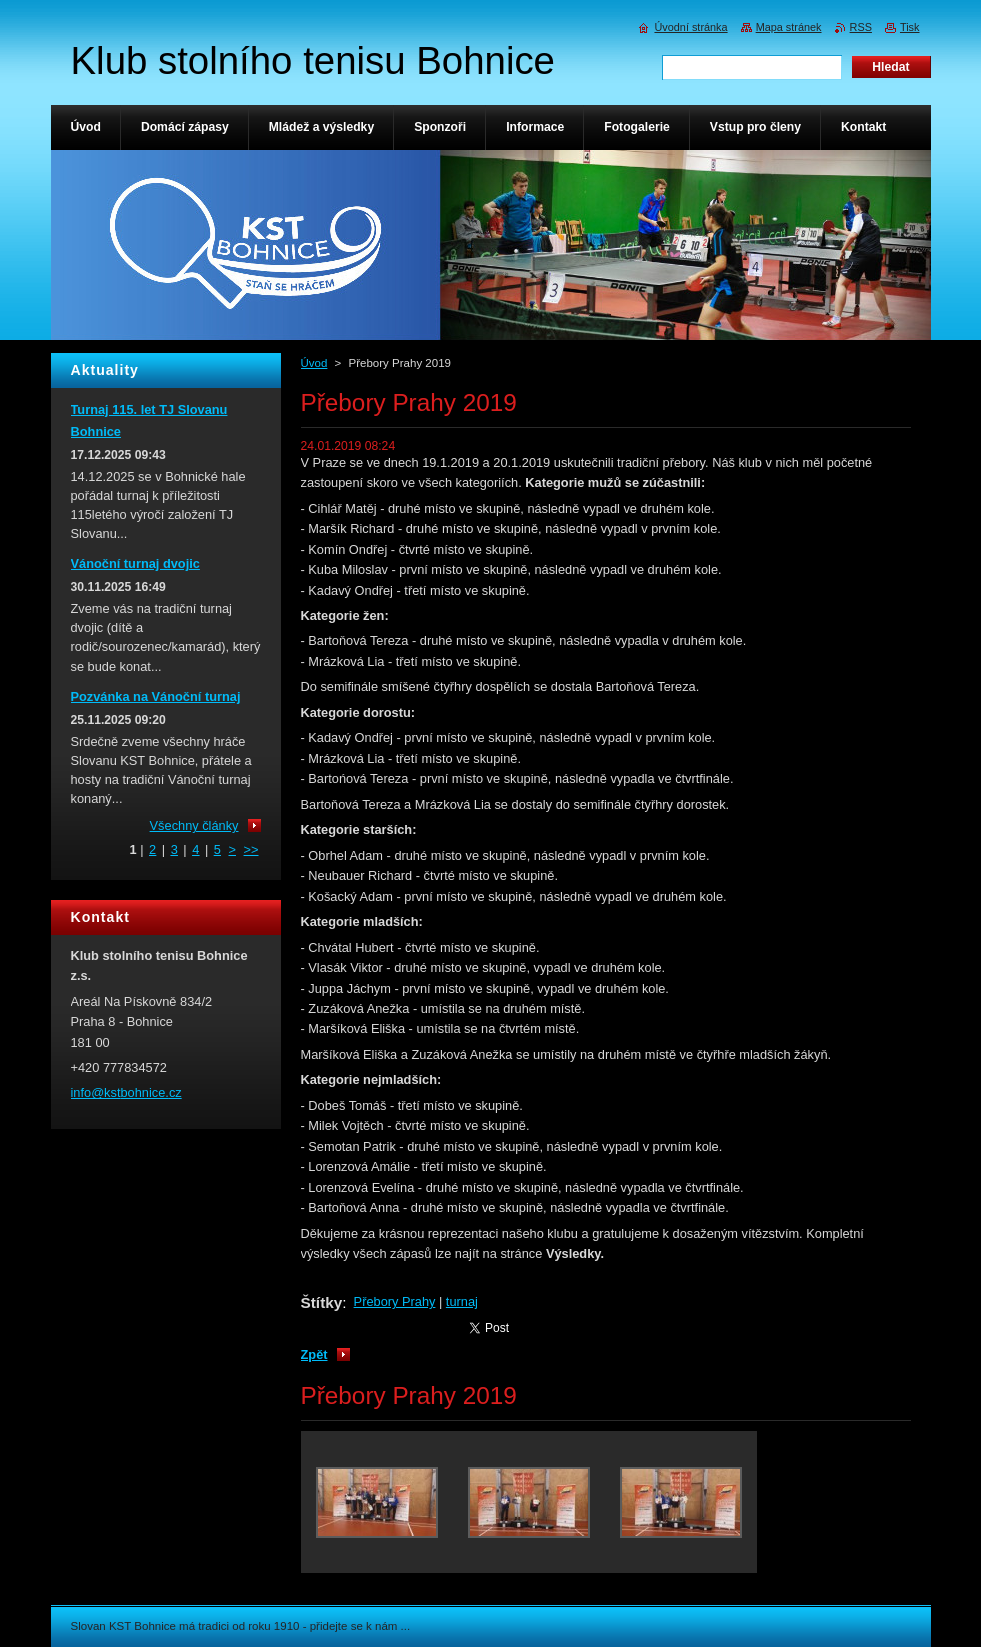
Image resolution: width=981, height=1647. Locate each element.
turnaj (462, 1301)
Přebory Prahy (395, 1301)
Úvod (314, 363)
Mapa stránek (789, 27)
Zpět (314, 1354)
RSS (861, 27)
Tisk (910, 27)
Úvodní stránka (690, 27)
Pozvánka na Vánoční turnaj (156, 696)
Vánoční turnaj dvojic (135, 563)
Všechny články (194, 825)
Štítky (322, 1302)
